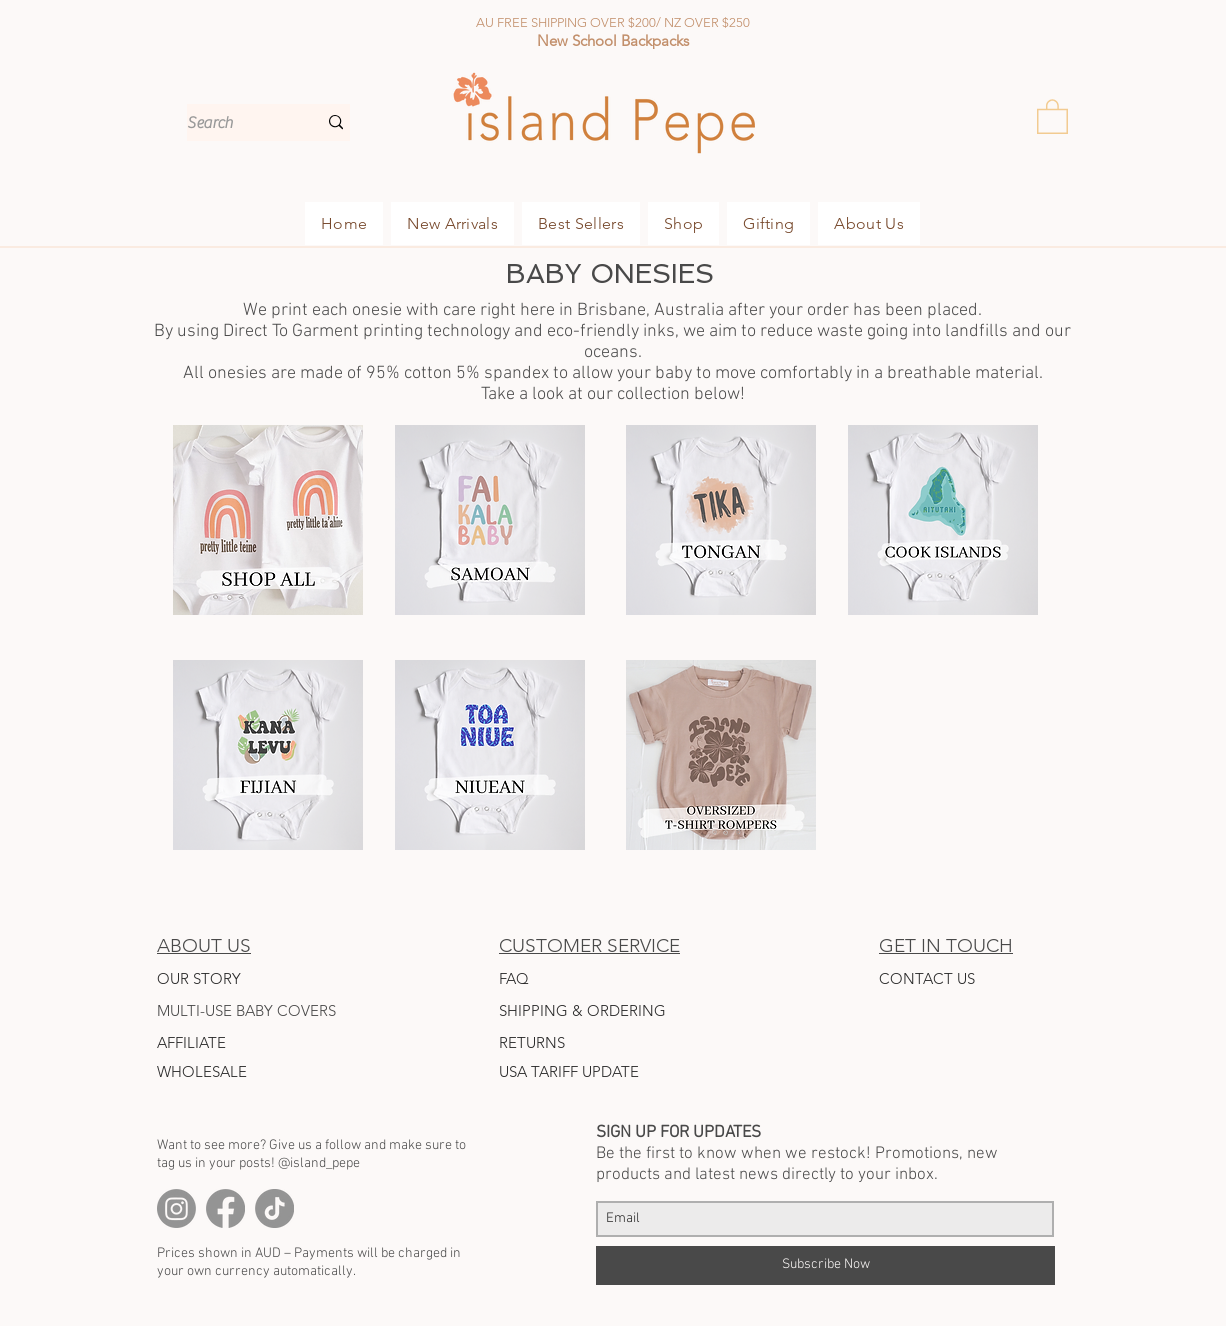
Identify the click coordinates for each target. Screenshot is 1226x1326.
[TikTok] (274, 1208)
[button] (1052, 115)
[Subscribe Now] (825, 1265)
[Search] (237, 123)
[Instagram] (176, 1208)
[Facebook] (225, 1208)
